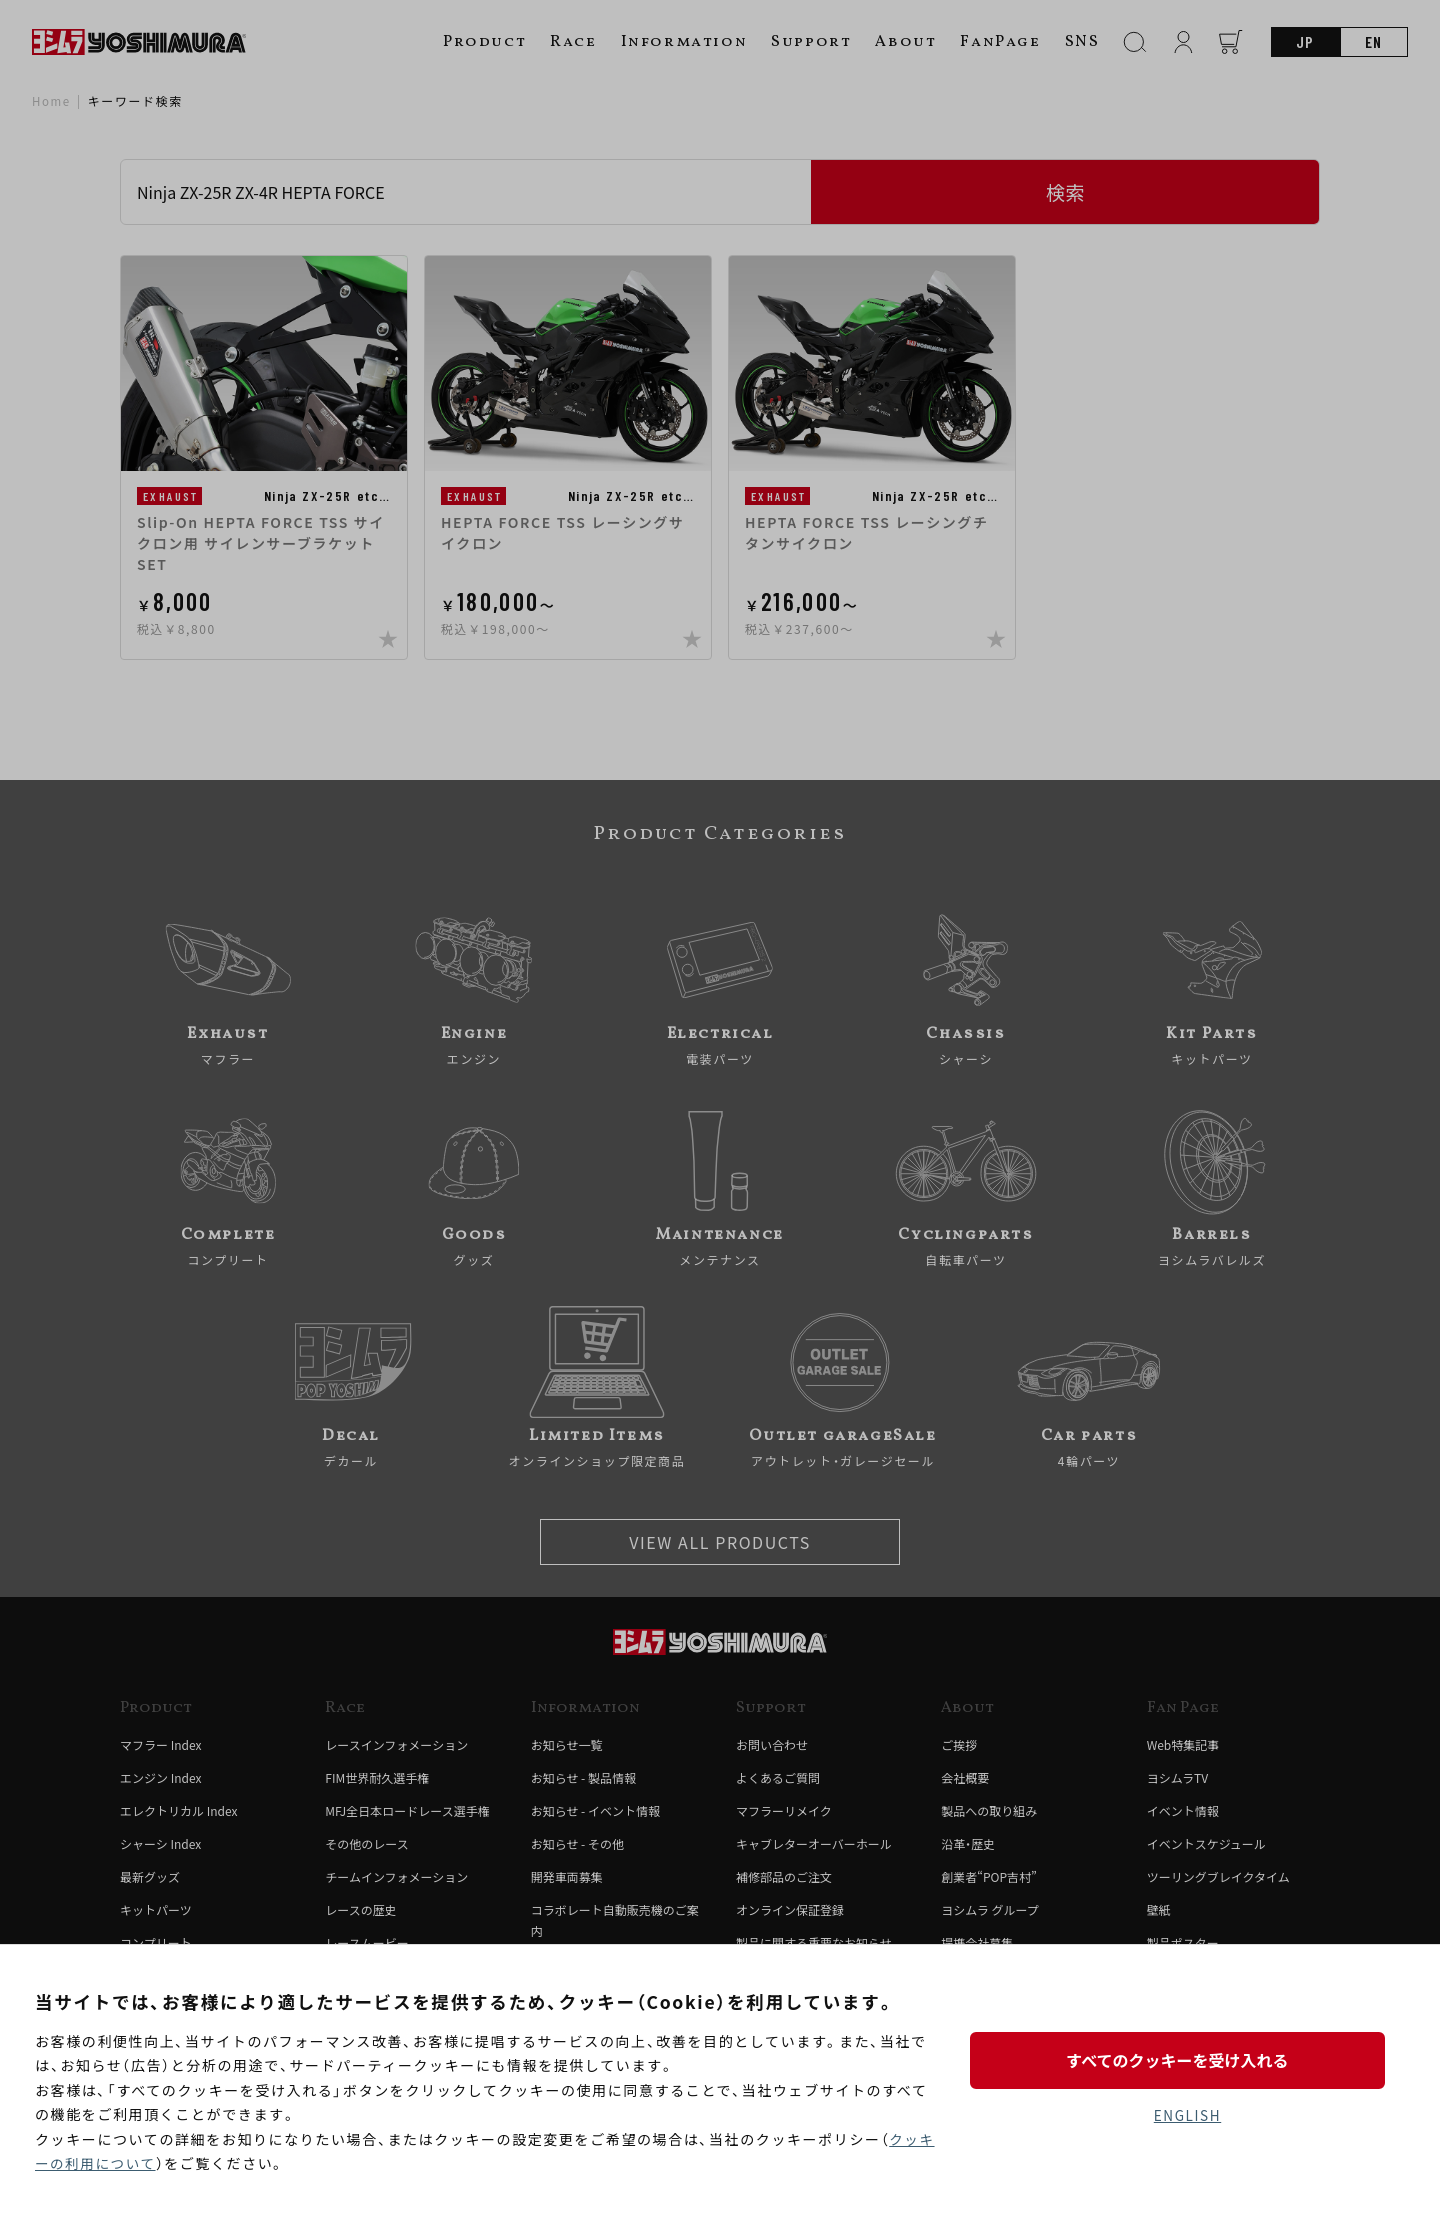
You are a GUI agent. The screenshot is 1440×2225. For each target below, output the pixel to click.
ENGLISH (1187, 2116)
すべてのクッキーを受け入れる (1187, 2059)
